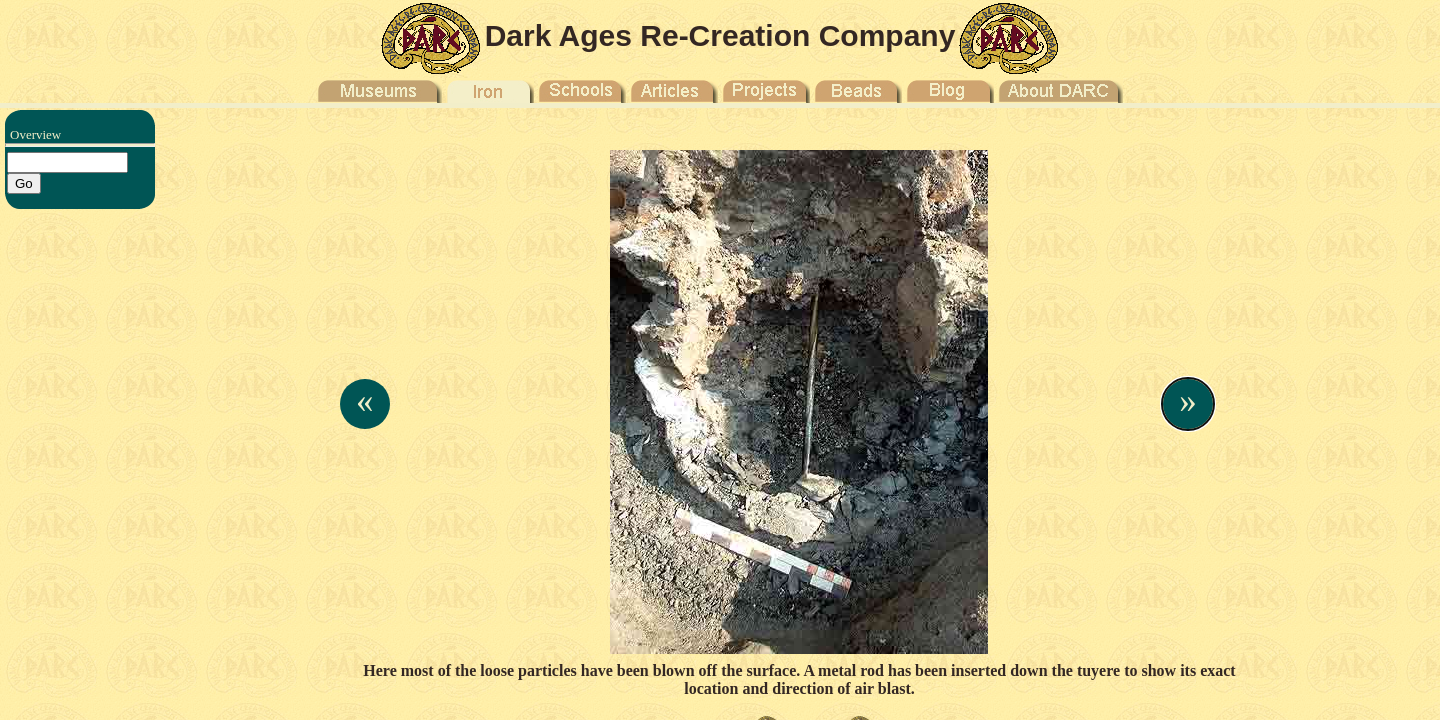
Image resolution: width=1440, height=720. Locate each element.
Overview (35, 134)
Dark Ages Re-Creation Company (720, 35)
